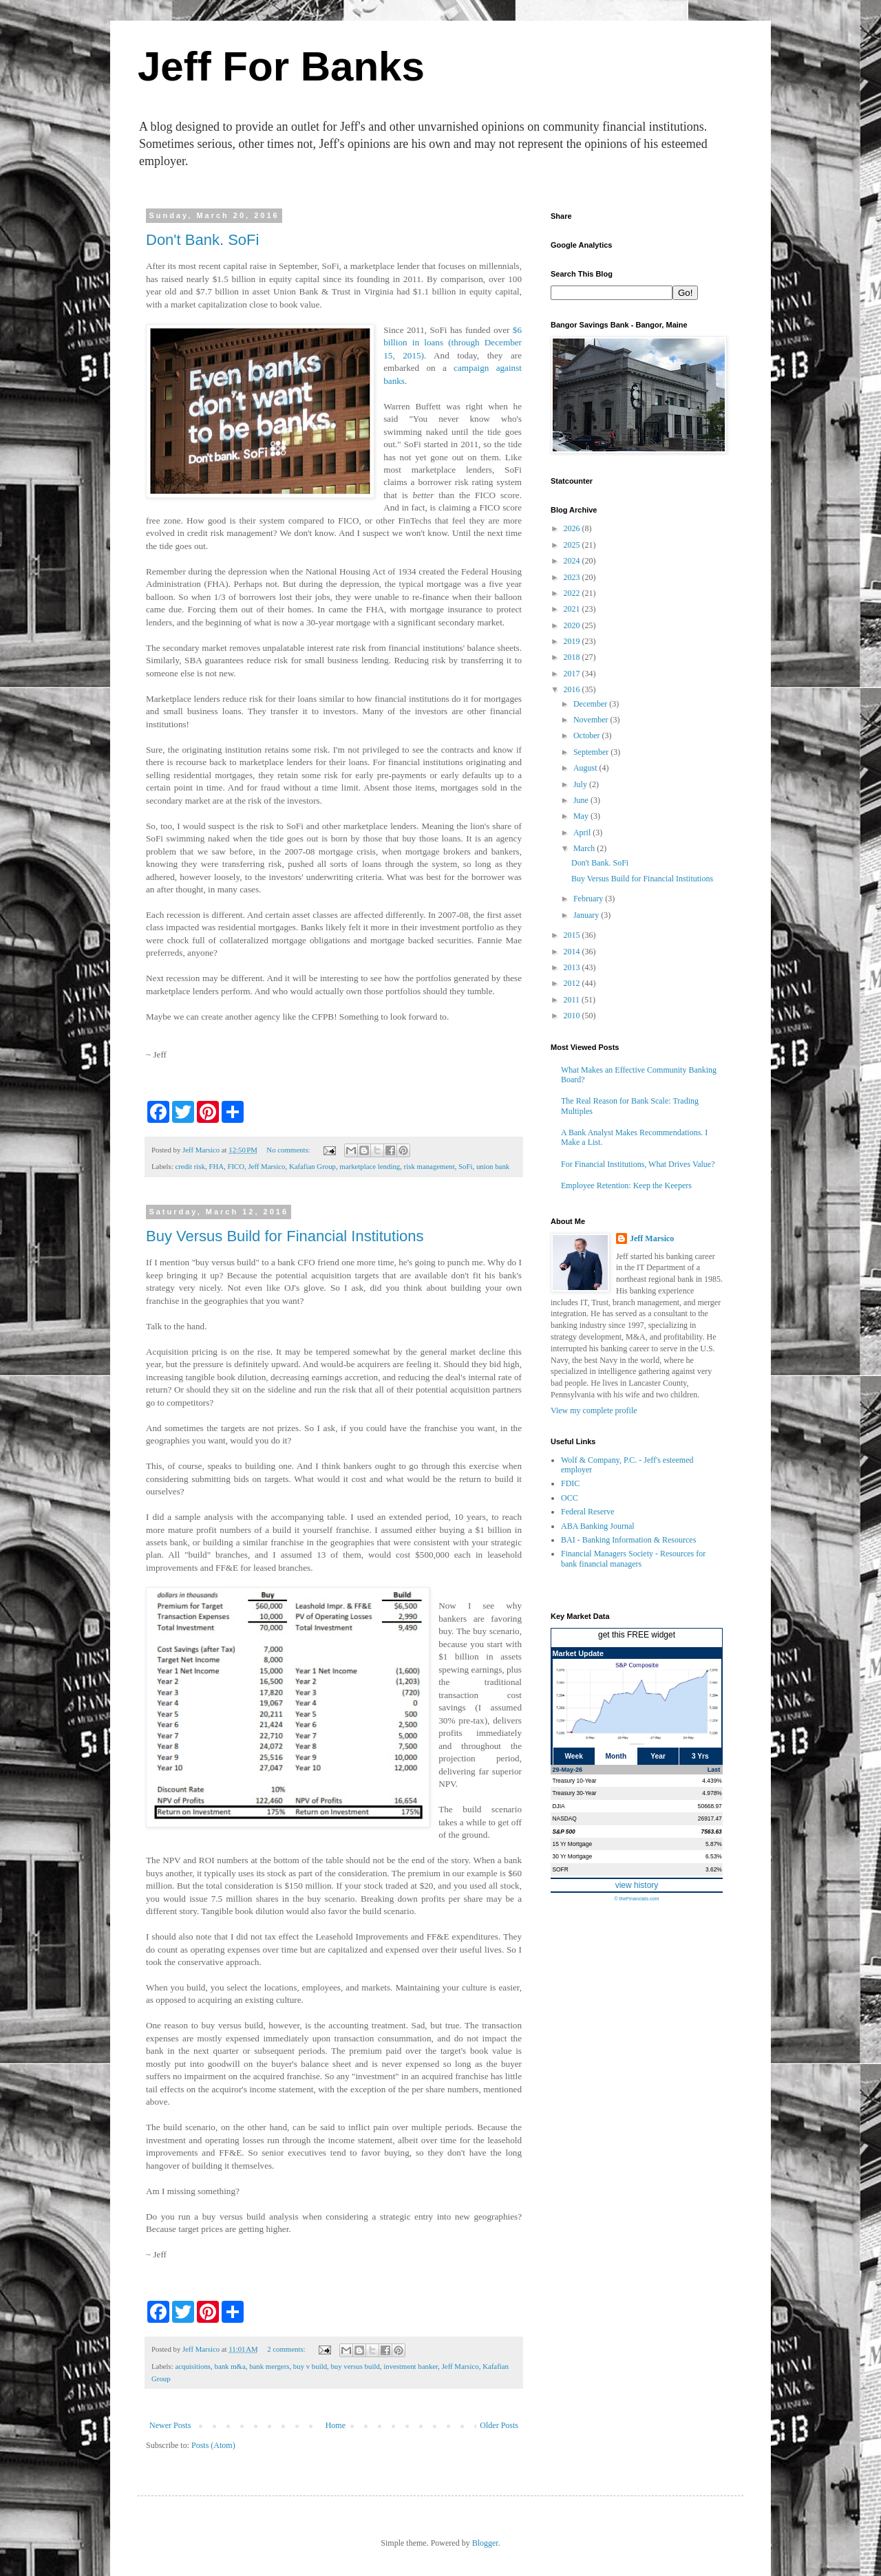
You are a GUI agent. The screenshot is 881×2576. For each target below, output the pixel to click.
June (582, 800)
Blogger (485, 2543)
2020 (573, 625)
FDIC (570, 1483)
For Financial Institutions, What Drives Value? (638, 1164)
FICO (235, 1166)
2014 (573, 951)
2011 (573, 1000)
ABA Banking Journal (598, 1526)
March (585, 848)
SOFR (561, 1869)
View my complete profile (594, 1410)
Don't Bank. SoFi (202, 239)
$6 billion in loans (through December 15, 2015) (452, 343)
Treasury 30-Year (575, 1793)
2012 (573, 983)
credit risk (189, 1166)
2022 (573, 593)
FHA (216, 1166)
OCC (569, 1498)
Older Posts (499, 2425)
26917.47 (710, 1818)
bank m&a (229, 2366)
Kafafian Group (312, 1166)
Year (658, 1756)
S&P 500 (564, 1831)
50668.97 (710, 1806)
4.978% (711, 1793)
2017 (573, 673)
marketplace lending (369, 1166)
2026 (573, 528)
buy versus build (354, 2366)
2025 (573, 545)
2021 (573, 609)
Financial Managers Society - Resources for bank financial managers (633, 1558)
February (589, 898)
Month (616, 1756)
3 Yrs (700, 1756)
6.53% (713, 1856)
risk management (429, 1166)
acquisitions (193, 2366)
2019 (573, 641)
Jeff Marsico (266, 1166)
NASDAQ (565, 1818)
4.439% (711, 1780)
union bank (492, 1166)
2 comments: (287, 2349)
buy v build (310, 2366)
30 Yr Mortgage (573, 1856)
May (582, 816)
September (592, 752)
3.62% (713, 1869)
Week (573, 1756)
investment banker (410, 2366)
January (587, 915)
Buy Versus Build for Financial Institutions (285, 1236)
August (586, 768)
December (591, 704)
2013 (573, 967)
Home (336, 2425)
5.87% (713, 1843)
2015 (573, 935)
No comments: (289, 1150)
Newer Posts (170, 2425)
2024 (573, 561)
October (587, 735)
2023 (573, 577)
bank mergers (269, 2366)
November (592, 719)
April (583, 832)
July (581, 784)
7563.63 (711, 1831)
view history (637, 1885)
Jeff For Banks (281, 66)
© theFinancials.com (636, 1898)
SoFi (465, 1166)
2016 (573, 689)
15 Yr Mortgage (573, 1843)
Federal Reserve (588, 1511)
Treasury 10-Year (575, 1780)
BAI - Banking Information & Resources (628, 1540)
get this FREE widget (636, 1635)
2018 (573, 657)
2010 (573, 1015)
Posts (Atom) (213, 2445)
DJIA (559, 1806)
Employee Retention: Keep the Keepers (626, 1185)
